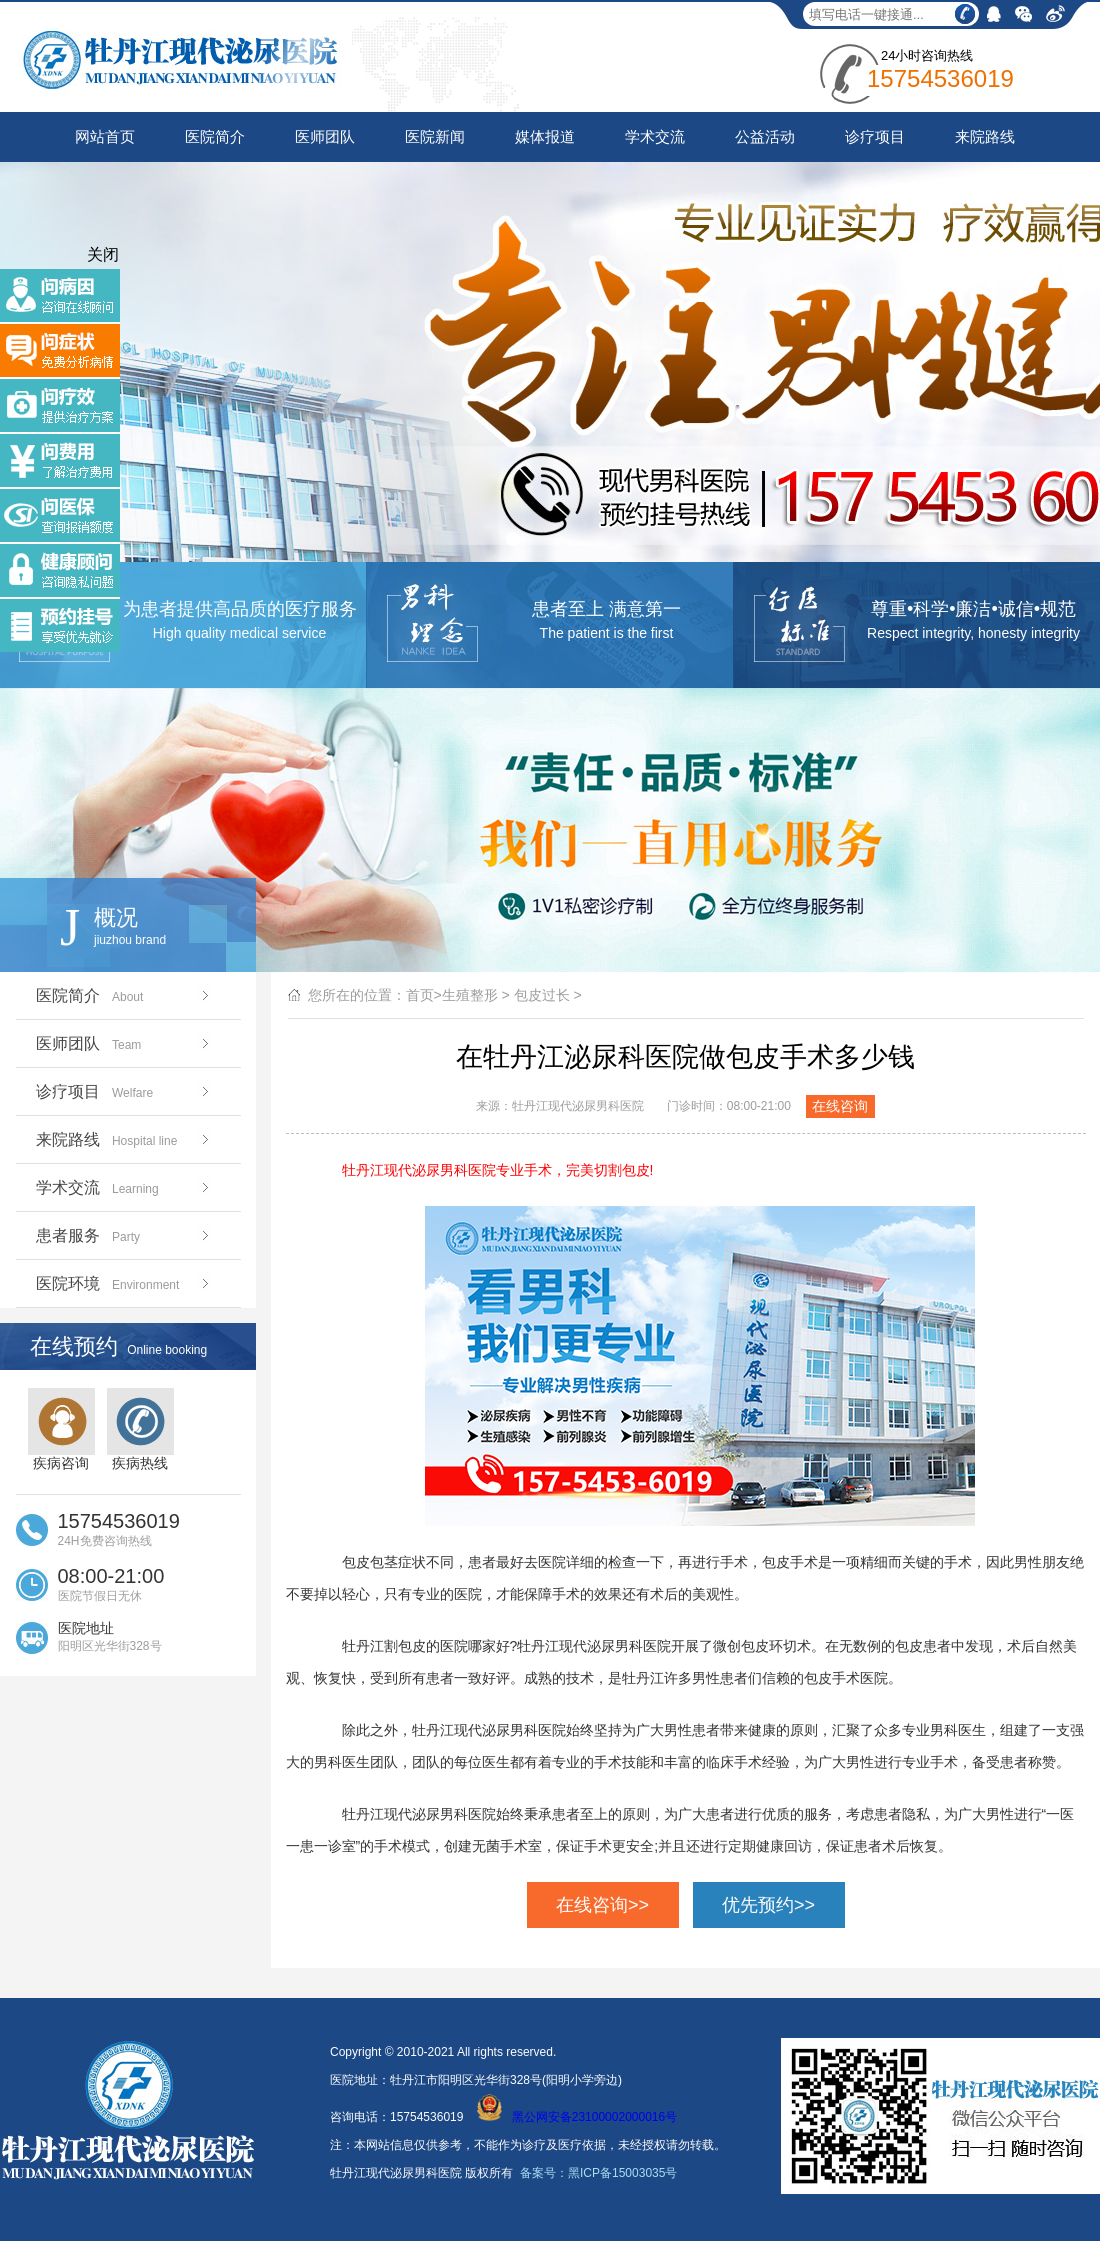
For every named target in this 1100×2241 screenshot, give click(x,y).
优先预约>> (768, 1905)
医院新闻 (435, 136)
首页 (420, 995)
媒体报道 (545, 136)
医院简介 (215, 136)
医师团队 (325, 136)
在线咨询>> (602, 1905)
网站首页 (105, 136)
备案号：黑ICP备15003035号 (598, 2173)
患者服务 (124, 1235)
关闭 (103, 254)
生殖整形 (470, 995)
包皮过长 (542, 995)
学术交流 (655, 136)
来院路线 (985, 136)
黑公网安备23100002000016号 (577, 2117)
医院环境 (124, 1283)
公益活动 (765, 136)
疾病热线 (140, 1429)
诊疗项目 (875, 136)
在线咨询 (840, 1106)
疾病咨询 (61, 1429)
